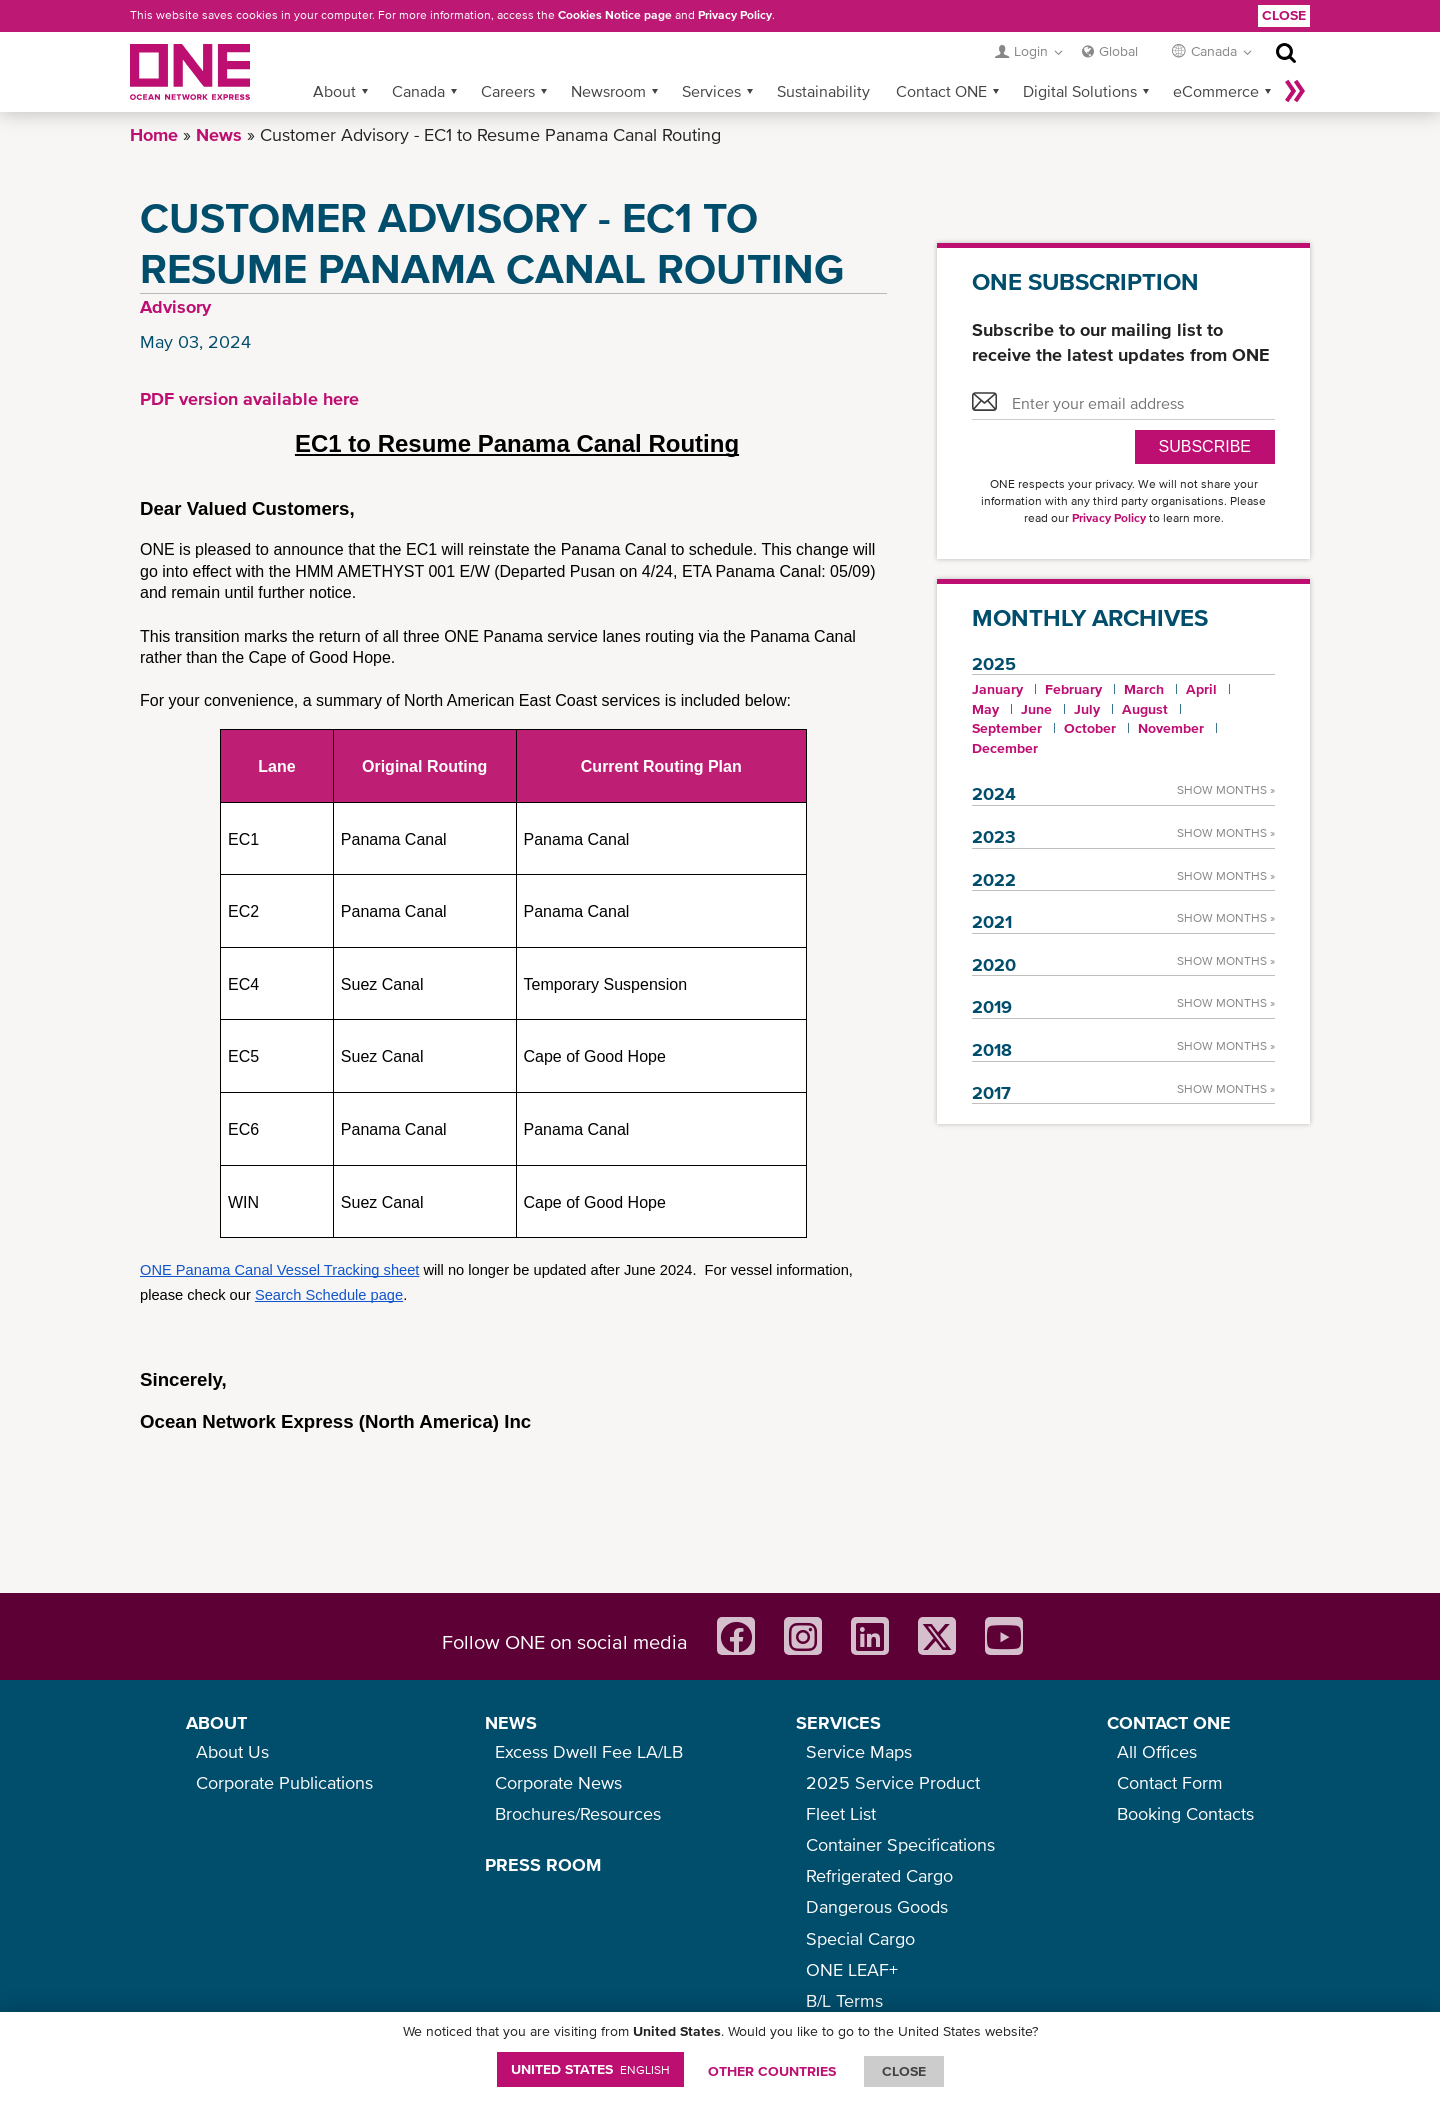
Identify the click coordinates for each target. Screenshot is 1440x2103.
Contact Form (1170, 1782)
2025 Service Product (893, 1782)
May (985, 709)
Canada (418, 91)
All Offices (1157, 1751)
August (1145, 709)
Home (154, 134)
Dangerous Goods (877, 1906)
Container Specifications (900, 1844)
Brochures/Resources (578, 1813)
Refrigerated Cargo (879, 1875)
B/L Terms (844, 2000)
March (1144, 689)
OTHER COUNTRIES (772, 2071)
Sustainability (823, 91)
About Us (232, 1751)
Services (711, 91)
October (1090, 728)
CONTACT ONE (1169, 1722)
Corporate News (558, 1782)
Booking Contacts (1185, 1813)
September (1007, 728)
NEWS (511, 1722)
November (1171, 728)
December (1005, 748)
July (1087, 709)
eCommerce (1216, 91)
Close (1284, 15)
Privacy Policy (735, 15)
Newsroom (608, 91)
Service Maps (859, 1751)
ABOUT (216, 1722)
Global (1118, 51)
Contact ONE (941, 91)
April (1201, 689)
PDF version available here (249, 398)
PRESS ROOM (543, 1864)
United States (590, 2069)
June (1036, 709)
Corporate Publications (284, 1782)
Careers (508, 91)
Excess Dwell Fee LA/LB (589, 1751)
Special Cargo (860, 1938)
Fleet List (841, 1813)
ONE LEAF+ (852, 1969)
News (219, 134)
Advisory (175, 306)
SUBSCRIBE (1205, 446)
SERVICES (838, 1722)
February (1073, 689)
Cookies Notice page (615, 15)
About (334, 91)
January (997, 689)
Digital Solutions (1080, 91)
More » (1295, 91)
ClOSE (904, 2071)
